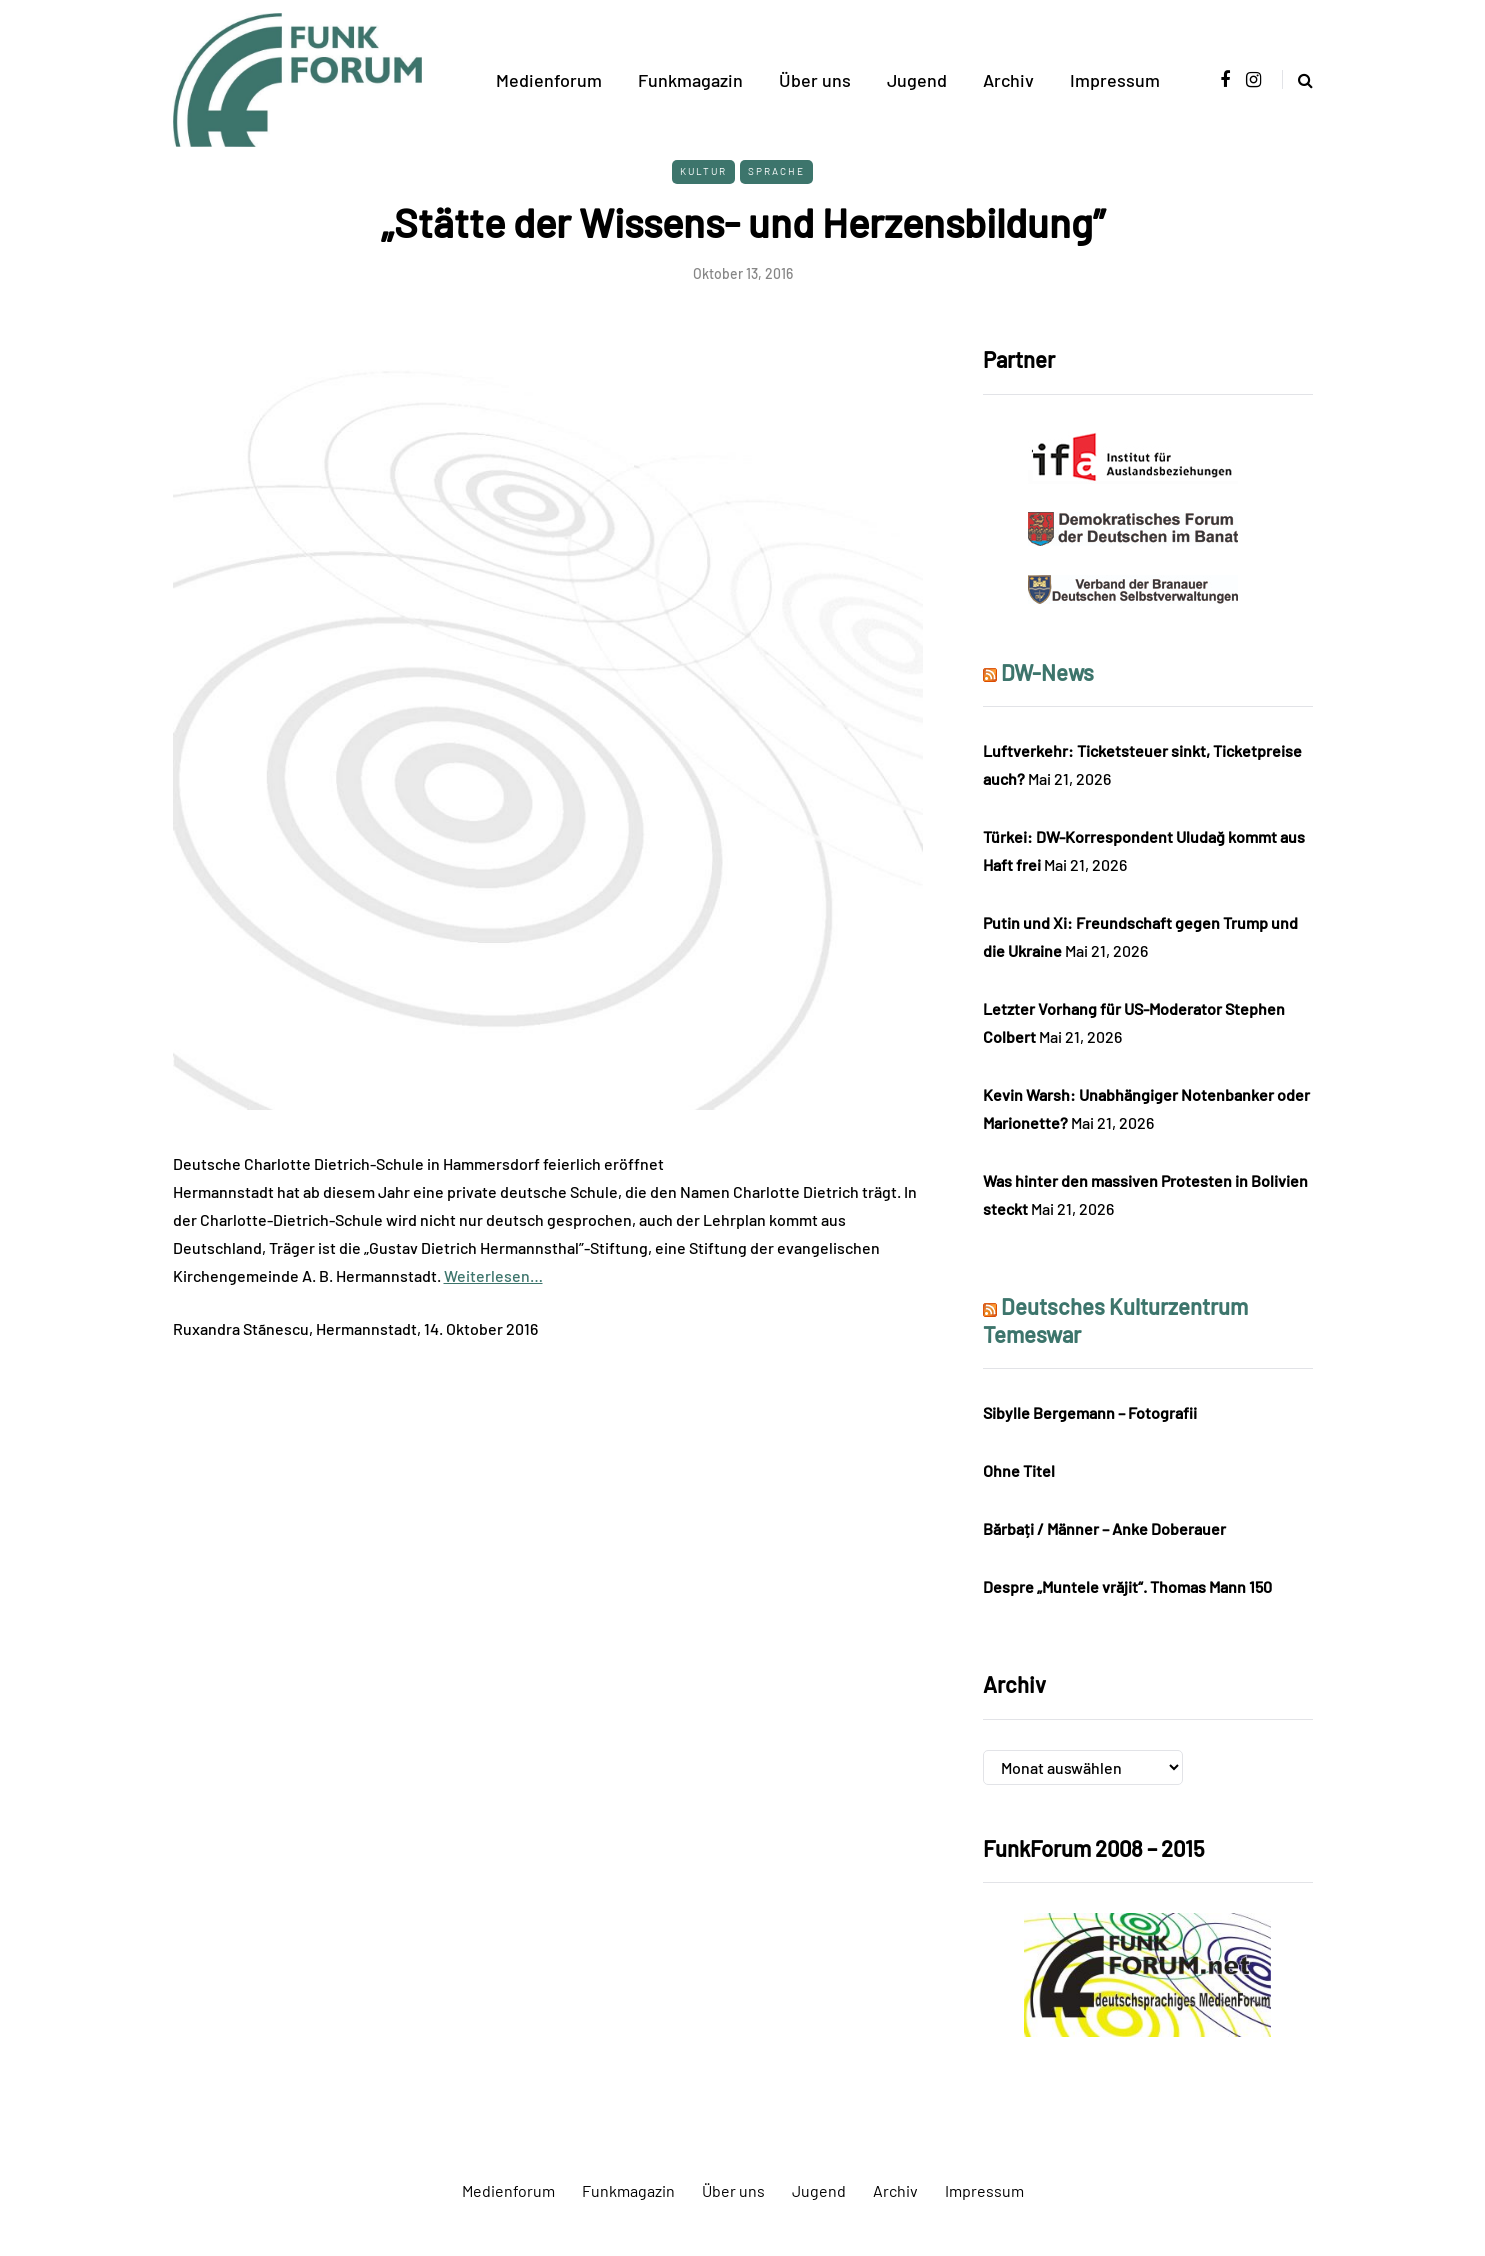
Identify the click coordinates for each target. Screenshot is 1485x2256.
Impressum (1115, 80)
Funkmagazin (690, 80)
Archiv (1008, 80)
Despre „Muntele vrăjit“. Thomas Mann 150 (1127, 1586)
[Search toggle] (1297, 79)
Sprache (776, 171)
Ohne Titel (1019, 1470)
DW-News (1047, 672)
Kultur (703, 171)
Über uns (815, 80)
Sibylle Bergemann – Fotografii (1090, 1412)
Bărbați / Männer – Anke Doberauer (1104, 1528)
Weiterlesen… (493, 1275)
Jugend (917, 80)
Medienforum (549, 80)
